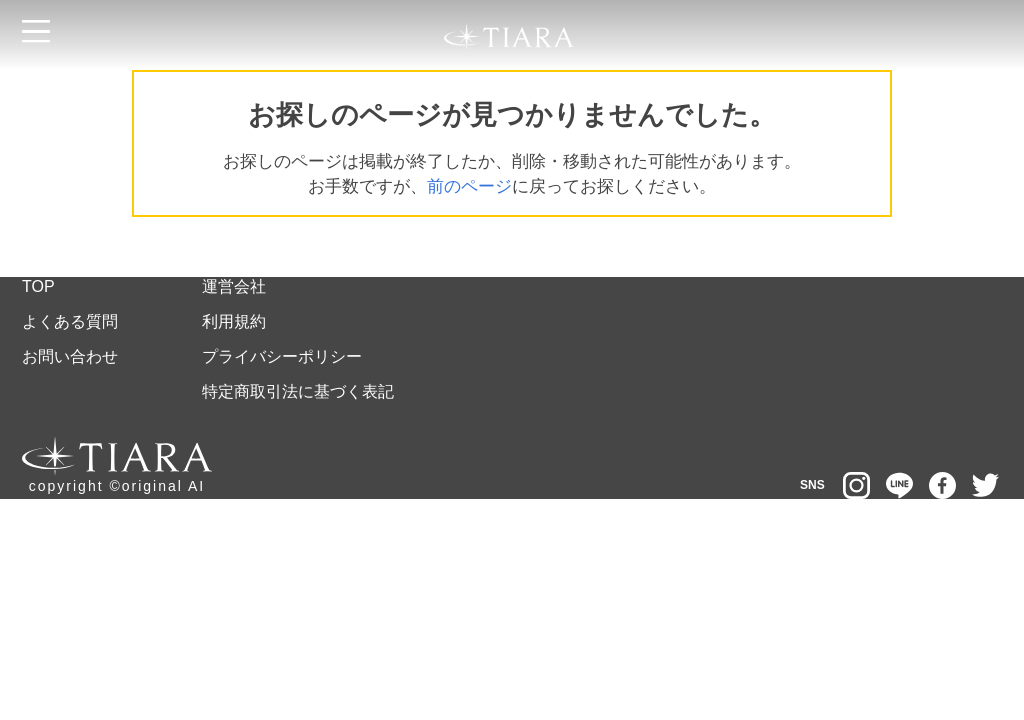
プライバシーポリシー (282, 356)
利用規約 (234, 321)
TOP (38, 286)
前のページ (469, 186)
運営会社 (234, 286)
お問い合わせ (70, 356)
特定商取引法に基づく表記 (298, 391)
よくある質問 (70, 321)
